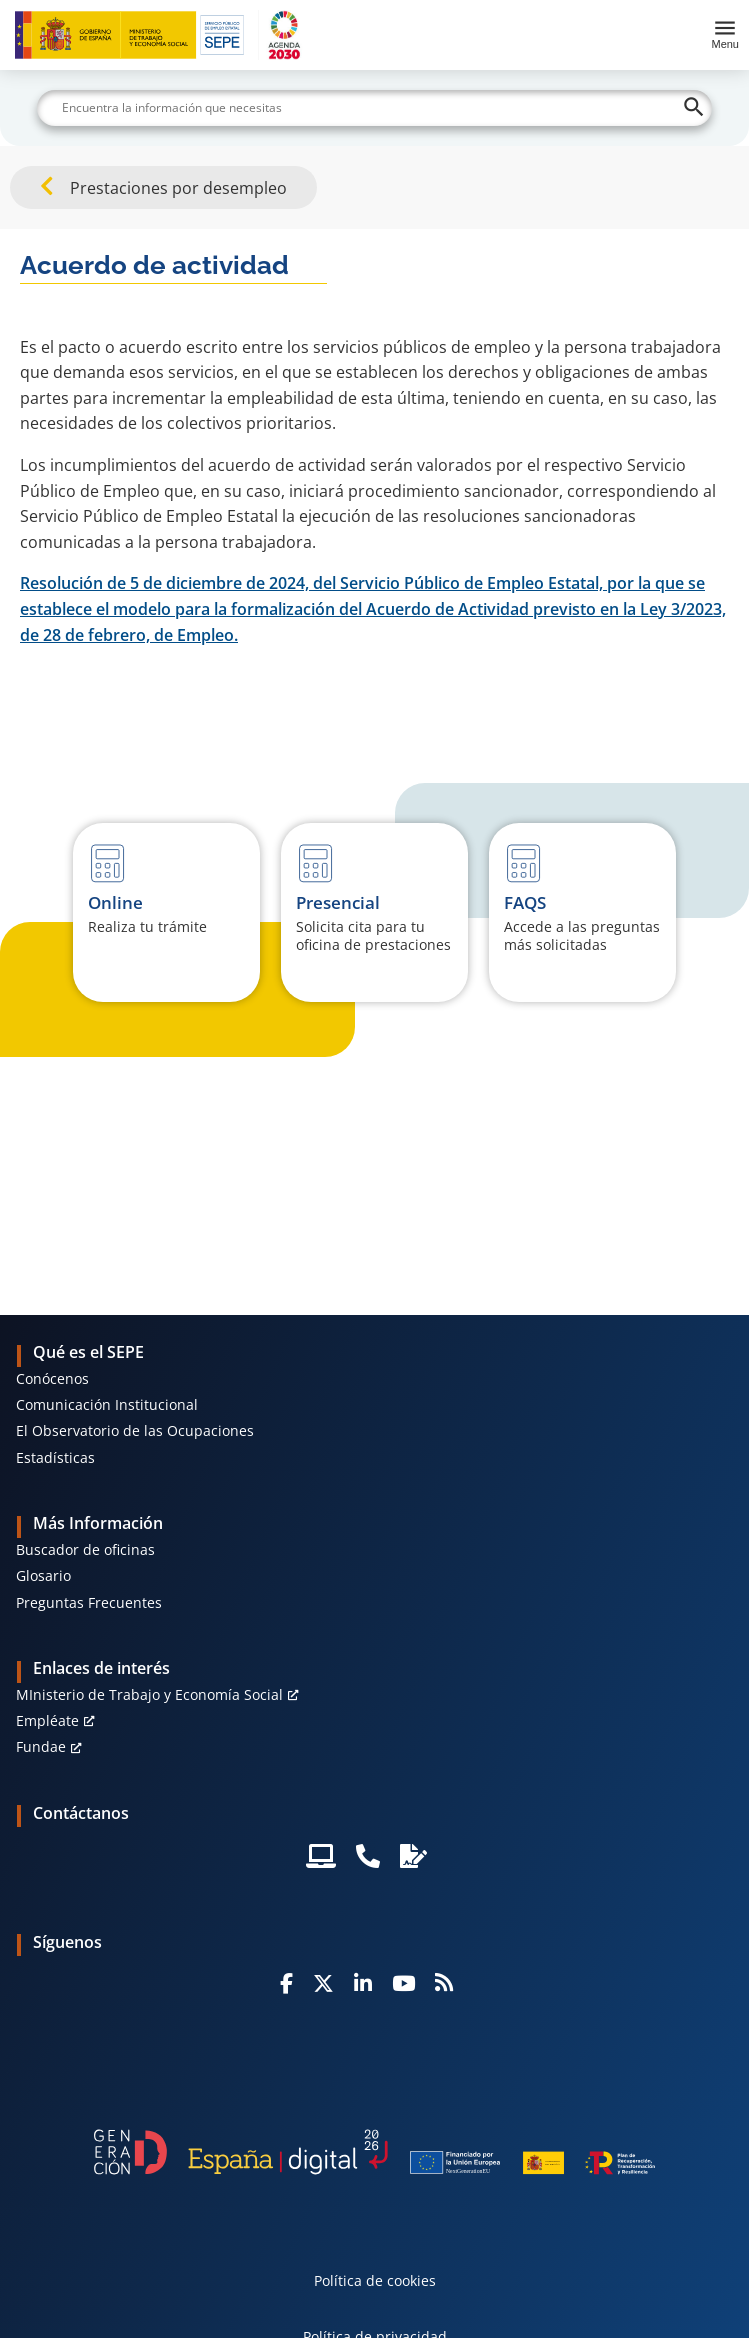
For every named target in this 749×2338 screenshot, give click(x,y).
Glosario (43, 1575)
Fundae (41, 1746)
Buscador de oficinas (85, 1549)
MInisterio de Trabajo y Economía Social (149, 1694)
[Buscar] (374, 108)
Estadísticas (55, 1457)
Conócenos (52, 1378)
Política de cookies (375, 2280)
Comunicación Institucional (107, 1404)
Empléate (47, 1720)
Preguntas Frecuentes (89, 1602)
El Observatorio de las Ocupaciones (135, 1430)
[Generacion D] (374, 2152)
